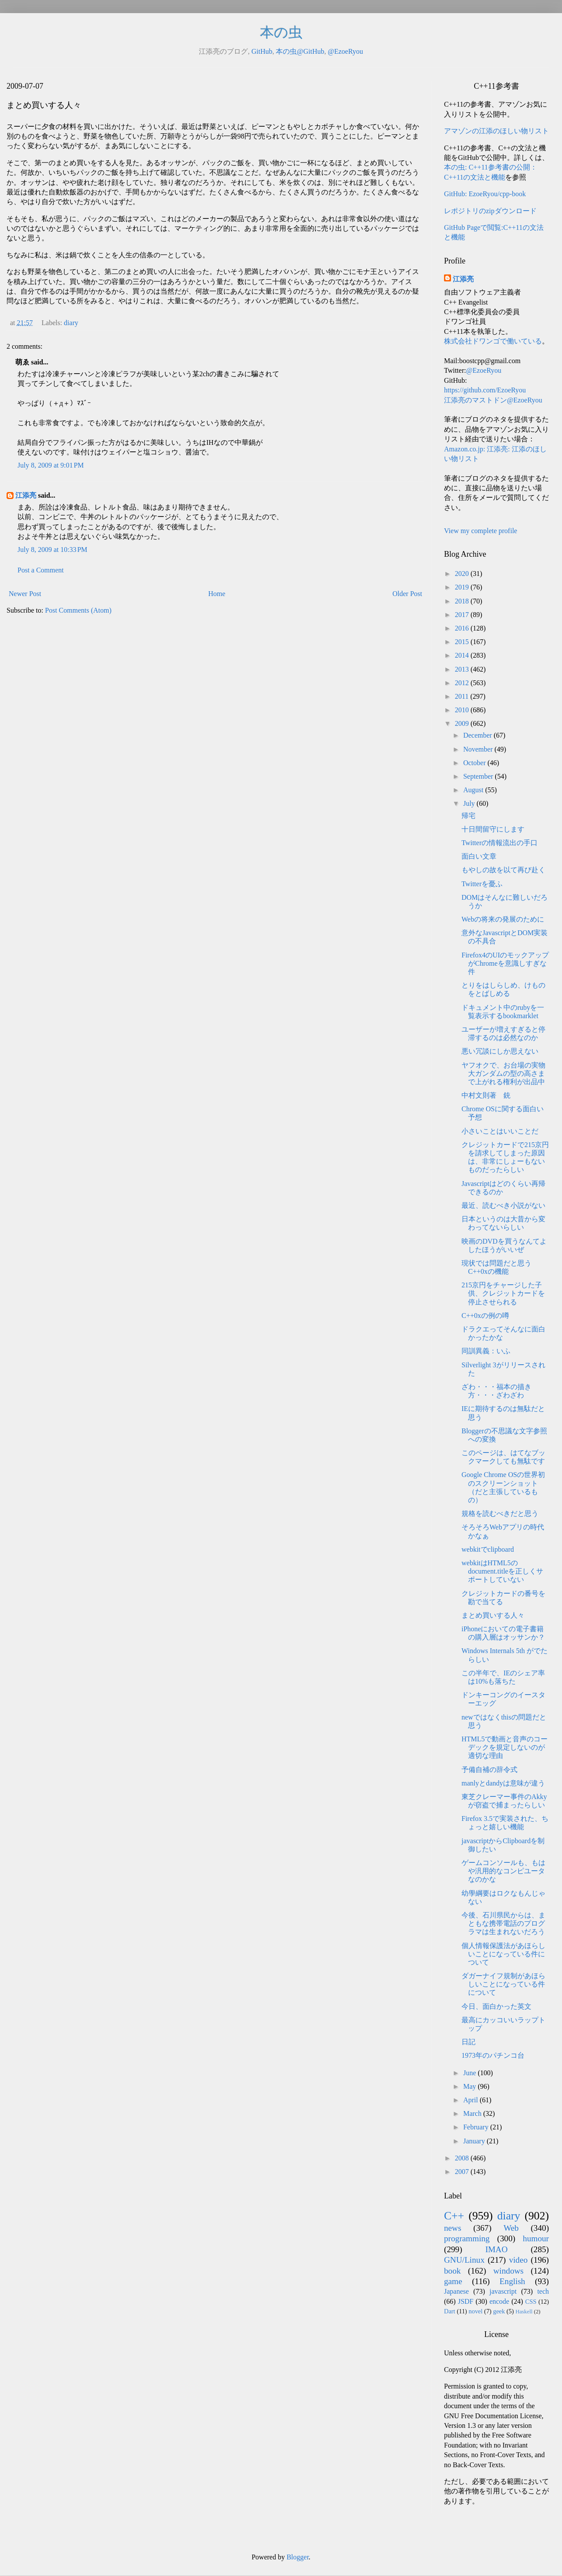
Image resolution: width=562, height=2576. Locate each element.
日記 (468, 2042)
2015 (463, 641)
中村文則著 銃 (485, 1095)
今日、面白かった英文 (496, 2006)
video (518, 2259)
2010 (463, 710)
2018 (463, 601)
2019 (463, 587)
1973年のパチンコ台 (492, 2055)
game (453, 2281)
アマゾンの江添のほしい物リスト (496, 131)
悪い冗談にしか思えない (499, 1051)
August (474, 790)
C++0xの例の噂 (485, 1315)
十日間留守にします (492, 829)
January (475, 2141)
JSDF (466, 2301)
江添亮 (25, 495)
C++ (454, 2215)
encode (499, 2301)
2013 (463, 669)
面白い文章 (478, 856)
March (473, 2113)
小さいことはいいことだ (499, 1131)
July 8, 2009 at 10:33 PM (52, 549)
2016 (463, 628)
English (512, 2281)
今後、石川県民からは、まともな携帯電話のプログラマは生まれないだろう (503, 1923)
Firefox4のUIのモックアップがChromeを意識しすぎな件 (505, 963)
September (479, 776)
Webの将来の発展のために (502, 919)
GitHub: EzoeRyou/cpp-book (485, 194)
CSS (531, 2301)
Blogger (298, 2557)
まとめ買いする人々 (492, 1615)
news (452, 2228)
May (470, 2086)
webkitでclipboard (487, 1549)
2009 (463, 723)
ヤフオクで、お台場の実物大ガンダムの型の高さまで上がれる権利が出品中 (503, 1073)
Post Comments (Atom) (78, 610)
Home (216, 593)
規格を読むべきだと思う (499, 1513)
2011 (462, 696)
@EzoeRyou (345, 51)
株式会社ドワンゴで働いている (493, 341)
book (452, 2270)
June (470, 2073)
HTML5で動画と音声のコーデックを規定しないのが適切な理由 (504, 1747)
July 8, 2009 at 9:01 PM (50, 465)
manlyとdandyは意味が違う (503, 1783)
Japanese (456, 2291)
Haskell (523, 2312)
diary (71, 322)
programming (466, 2238)
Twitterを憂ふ (482, 884)
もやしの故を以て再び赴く (503, 870)
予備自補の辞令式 (489, 1769)
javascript (503, 2291)
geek (499, 2311)
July (470, 803)
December (478, 735)
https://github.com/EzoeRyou (485, 390)
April (471, 2100)
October (475, 762)
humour (536, 2238)
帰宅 (468, 815)
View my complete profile (480, 530)
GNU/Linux (464, 2259)
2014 (463, 655)
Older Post (407, 593)
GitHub (261, 51)
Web (511, 2228)
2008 (463, 2158)
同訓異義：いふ (485, 1351)
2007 (463, 2171)
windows (508, 2270)
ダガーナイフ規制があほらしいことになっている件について (503, 1984)
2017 (463, 614)
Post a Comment (40, 570)
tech (543, 2291)
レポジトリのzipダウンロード (490, 211)
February (476, 2127)
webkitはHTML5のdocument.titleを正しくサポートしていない (502, 1571)
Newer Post (25, 593)
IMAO (496, 2249)
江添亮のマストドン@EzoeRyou (493, 400)
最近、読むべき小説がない (503, 1205)
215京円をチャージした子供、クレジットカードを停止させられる (503, 1293)
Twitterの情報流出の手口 (499, 842)
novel (475, 2311)
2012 (463, 682)
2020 (463, 573)
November (479, 749)
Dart (449, 2311)
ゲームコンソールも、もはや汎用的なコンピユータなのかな (503, 1871)
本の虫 (281, 32)
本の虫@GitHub (300, 51)
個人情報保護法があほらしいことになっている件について (503, 1954)
